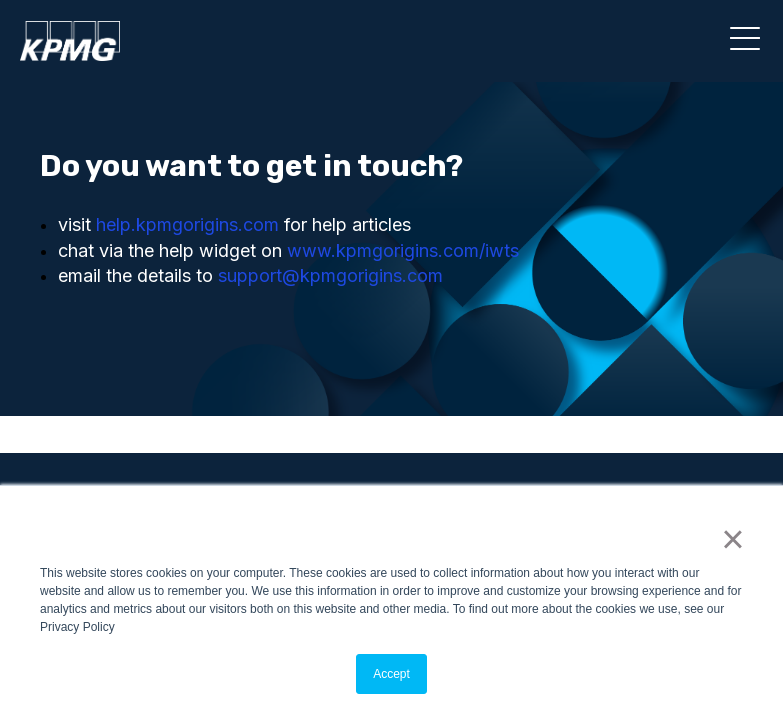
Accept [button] (391, 674)
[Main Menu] (741, 45)
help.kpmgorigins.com (187, 224)
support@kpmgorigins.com (330, 275)
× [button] (732, 539)
